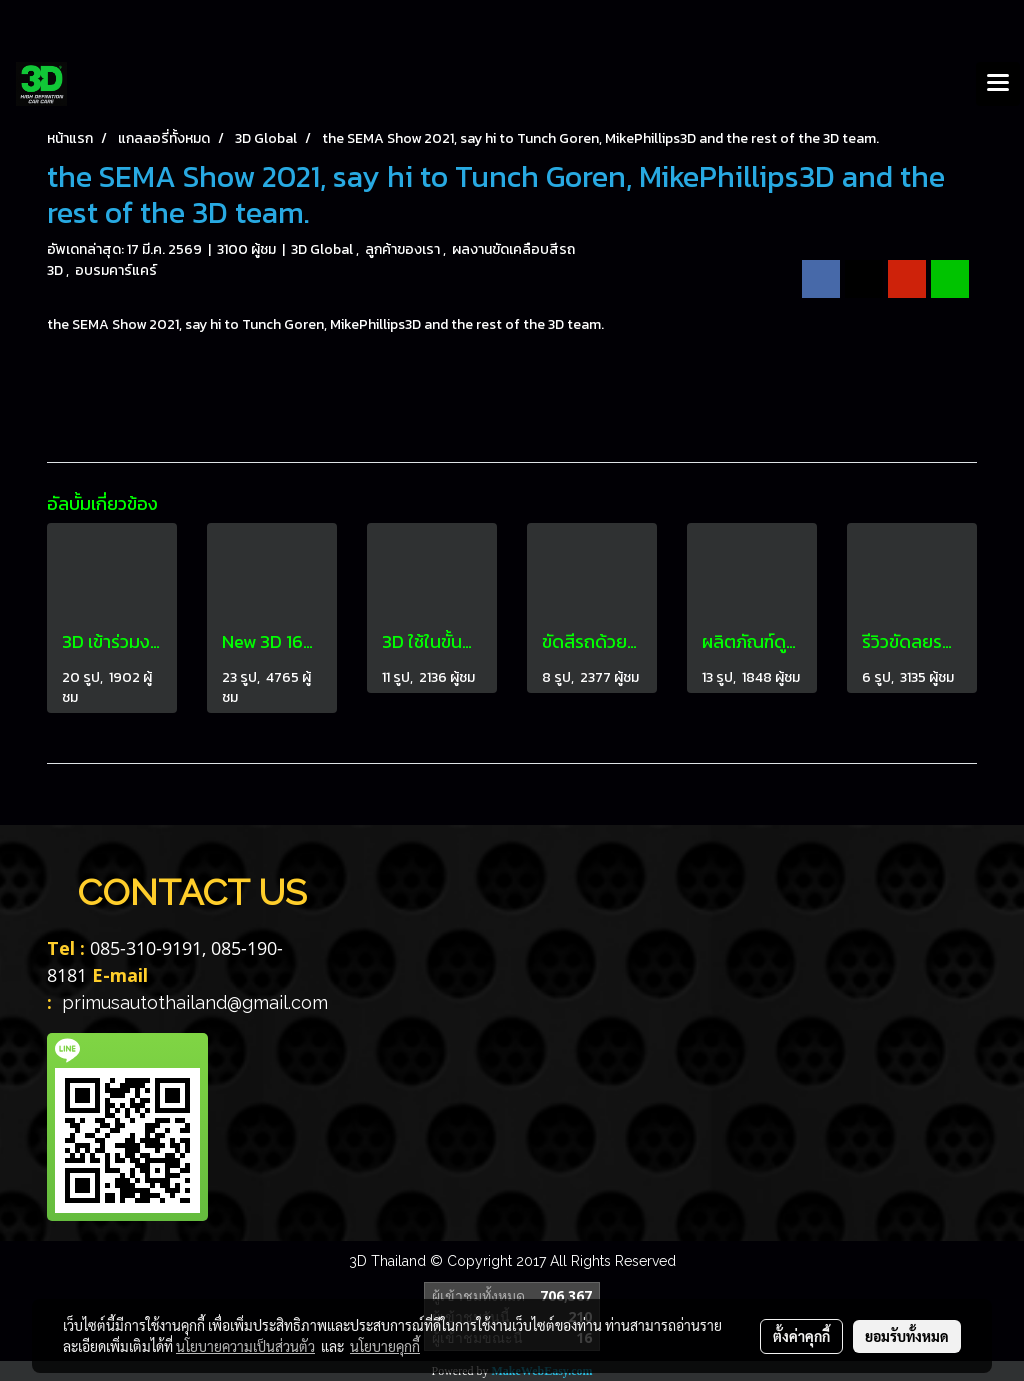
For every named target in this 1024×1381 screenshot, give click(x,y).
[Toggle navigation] (998, 84)
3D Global (323, 249)
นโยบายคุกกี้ (385, 1346)
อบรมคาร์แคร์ (116, 270)
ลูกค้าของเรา (404, 249)
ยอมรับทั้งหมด (907, 1336)
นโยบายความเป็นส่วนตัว (245, 1346)
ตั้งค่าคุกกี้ (801, 1336)
